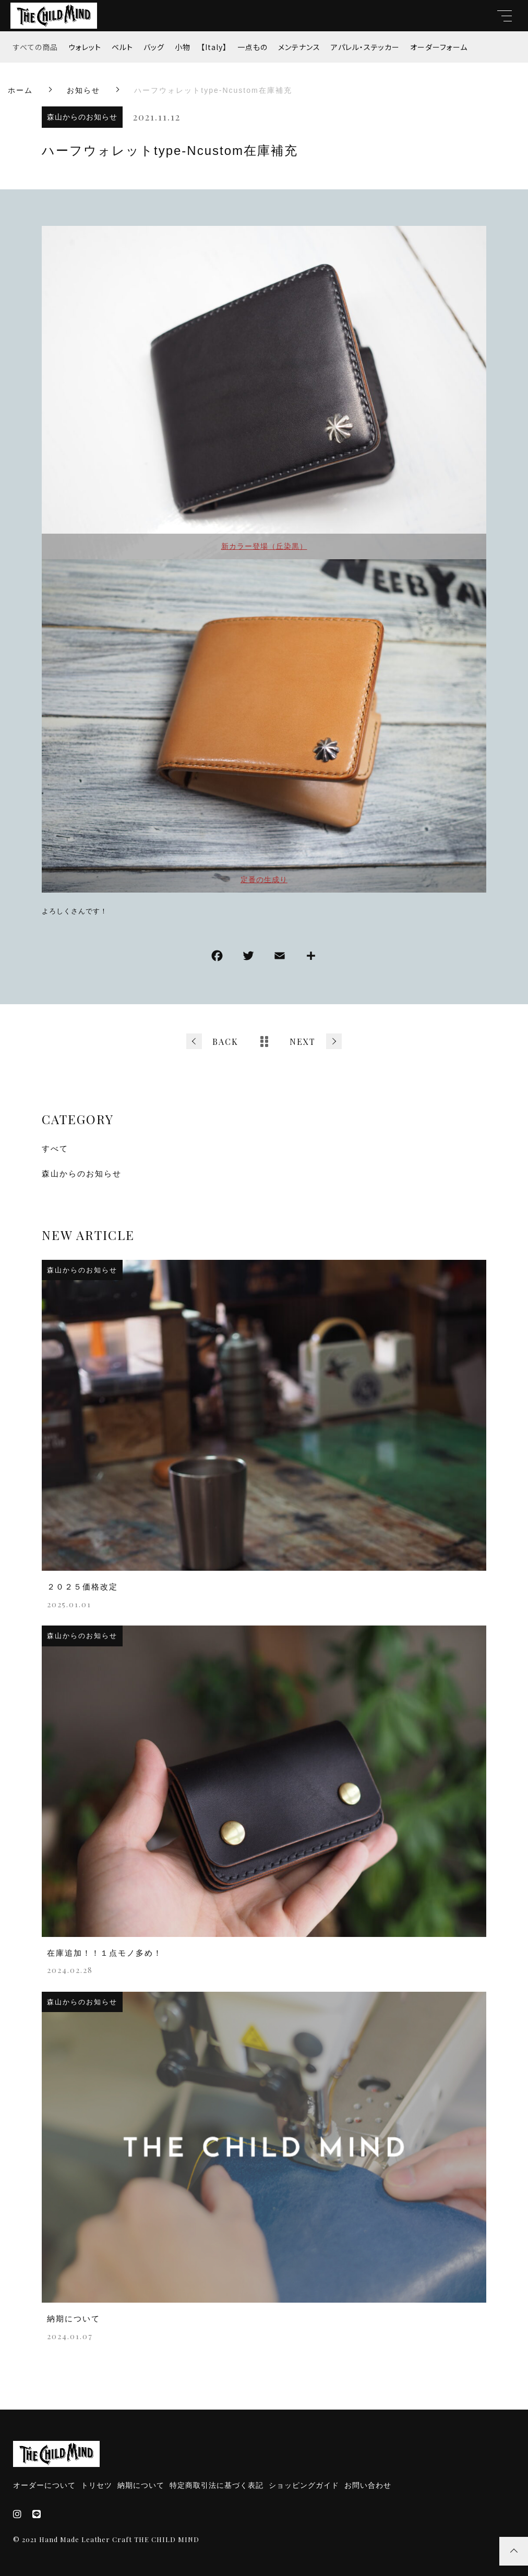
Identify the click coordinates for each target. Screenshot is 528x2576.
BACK (225, 1041)
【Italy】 (214, 47)
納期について (140, 2485)
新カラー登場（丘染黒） (264, 546)
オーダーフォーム (438, 47)
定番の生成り (264, 879)
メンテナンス (299, 47)
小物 (182, 47)
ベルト (122, 47)
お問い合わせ (367, 2485)
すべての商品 (35, 47)
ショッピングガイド (304, 2485)
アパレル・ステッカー (365, 47)
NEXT (303, 1041)
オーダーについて (44, 2485)
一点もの (252, 47)
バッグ (153, 47)
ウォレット (84, 47)
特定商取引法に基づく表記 (216, 2485)
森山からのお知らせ (82, 117)
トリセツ (96, 2485)
